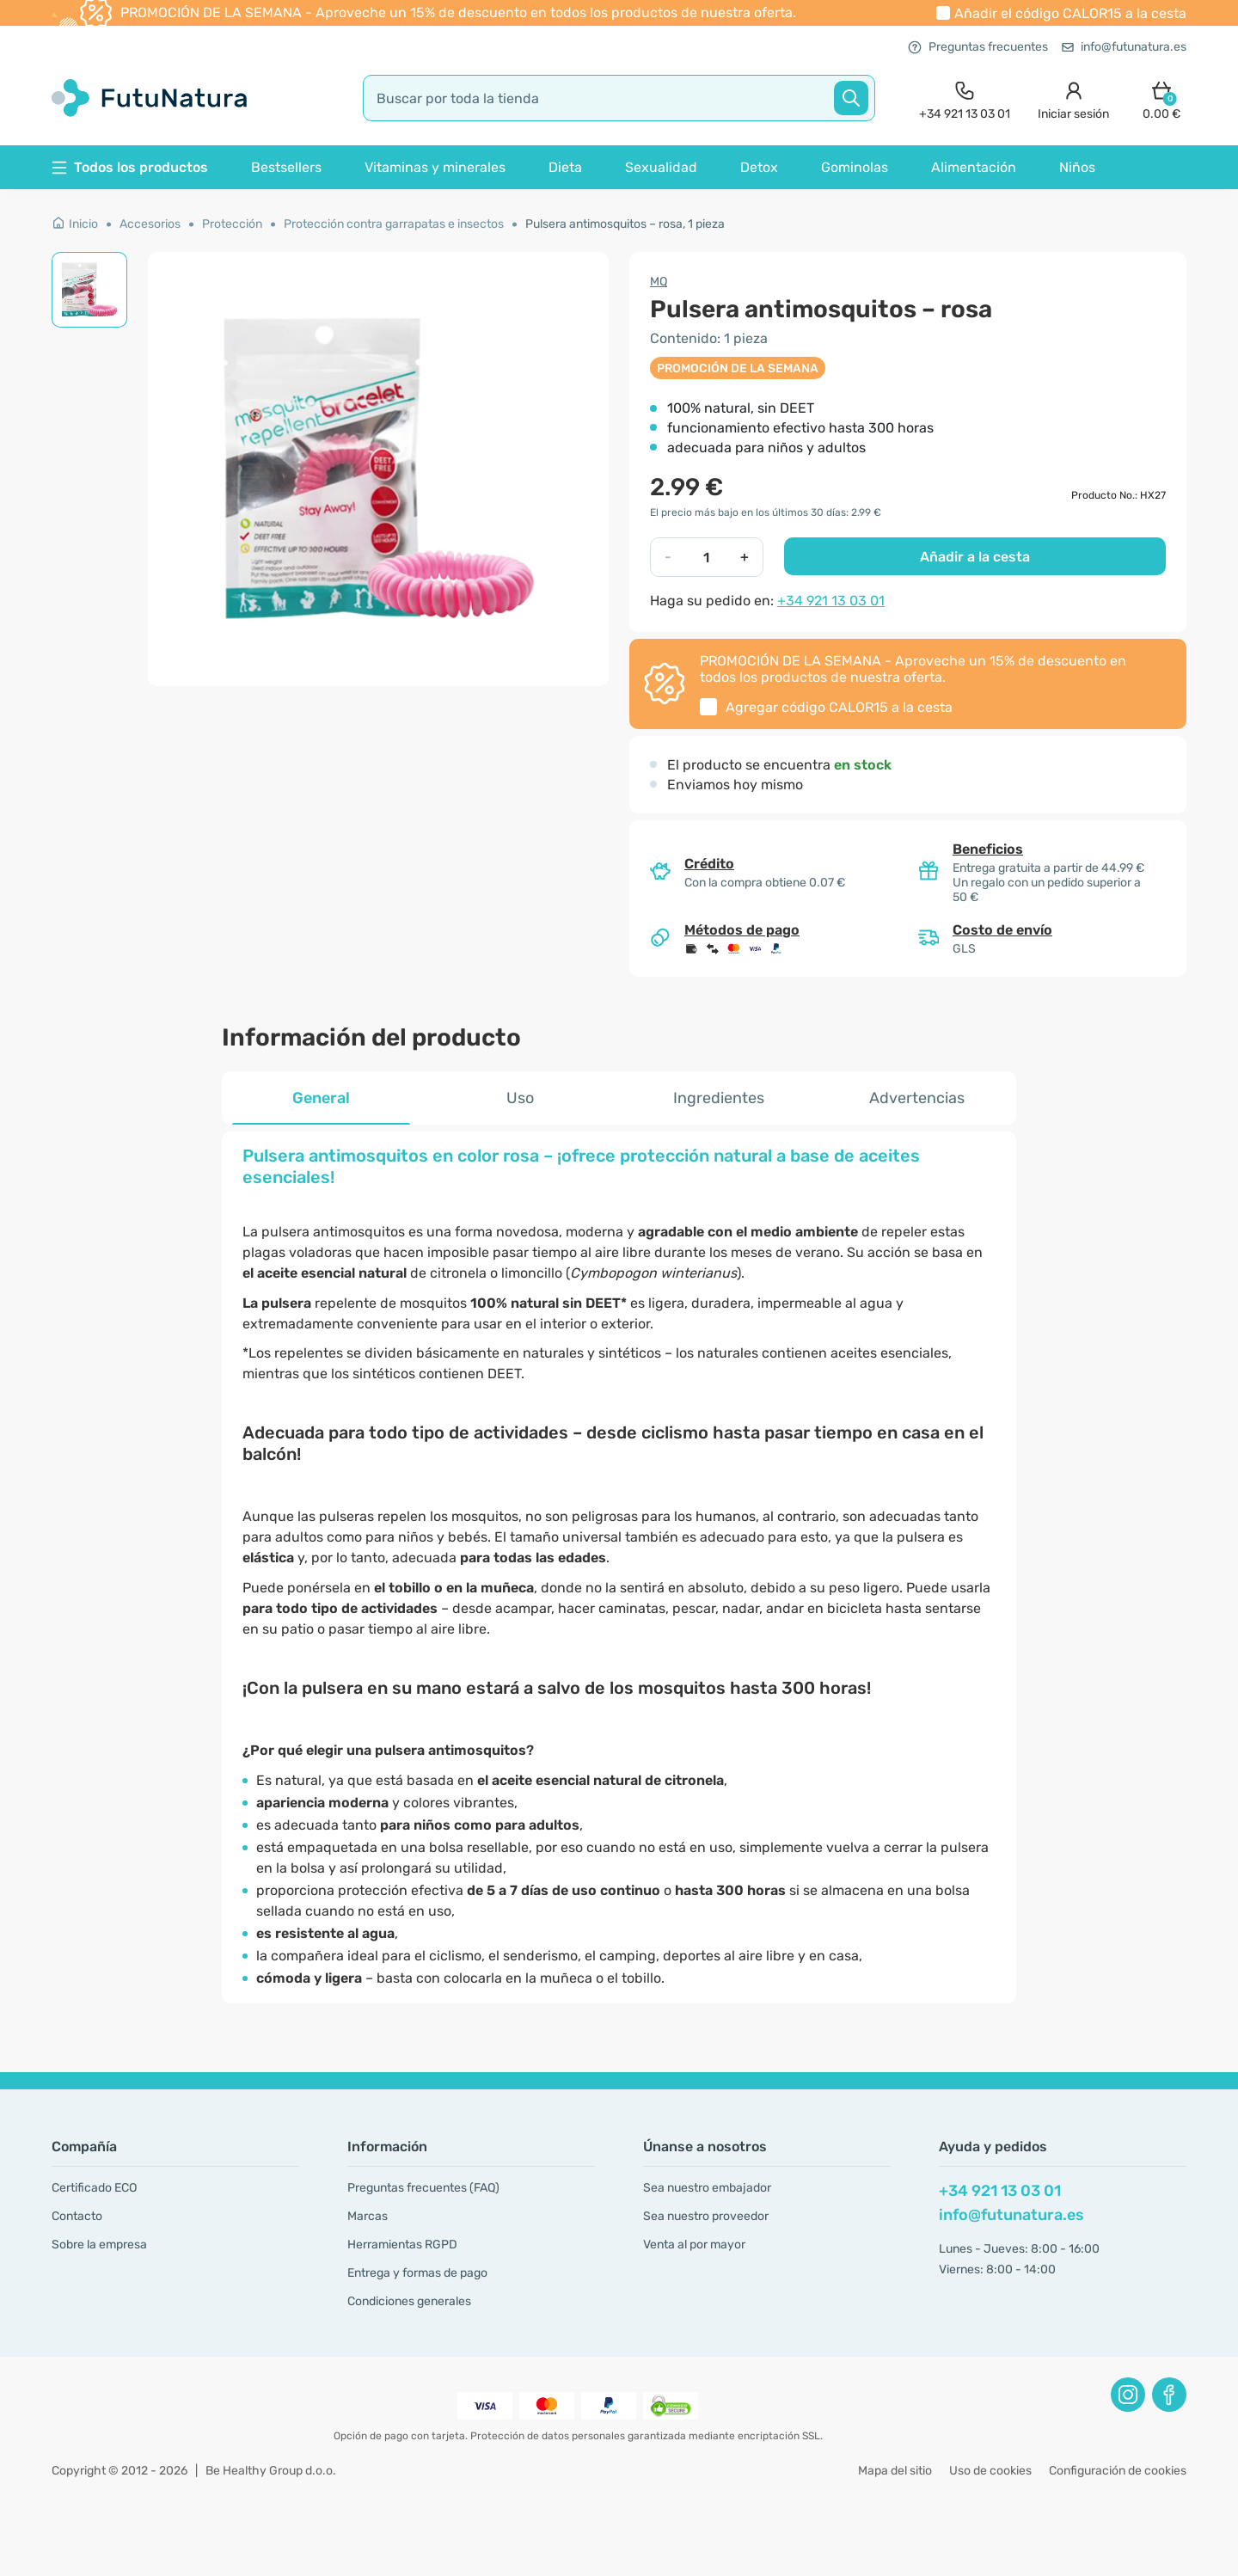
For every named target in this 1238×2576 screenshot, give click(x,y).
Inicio (75, 224)
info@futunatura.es (1124, 47)
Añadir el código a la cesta (1070, 13)
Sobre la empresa (99, 2244)
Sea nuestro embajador (707, 2187)
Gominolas (854, 167)
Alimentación (973, 167)
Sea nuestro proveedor (706, 2216)
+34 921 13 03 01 (831, 600)
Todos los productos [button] (130, 167)
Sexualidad (661, 167)
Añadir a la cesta (975, 557)
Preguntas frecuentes (978, 47)
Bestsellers (286, 167)
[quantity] (706, 557)
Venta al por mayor (694, 2244)
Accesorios (150, 224)
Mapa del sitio (895, 2470)
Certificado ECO (94, 2187)
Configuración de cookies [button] (1117, 2470)
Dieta (565, 167)
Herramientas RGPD (402, 2244)
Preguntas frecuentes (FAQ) (423, 2187)
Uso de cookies (990, 2470)
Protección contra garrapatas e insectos (394, 224)
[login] (1073, 98)
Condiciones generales (409, 2301)
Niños (1077, 167)
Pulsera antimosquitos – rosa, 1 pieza (625, 224)
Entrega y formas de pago (417, 2273)
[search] (619, 98)
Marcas (367, 2216)
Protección (232, 224)
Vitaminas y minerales (435, 167)
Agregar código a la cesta (839, 707)
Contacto (77, 2216)
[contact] (964, 98)
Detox (759, 167)
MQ (658, 281)
